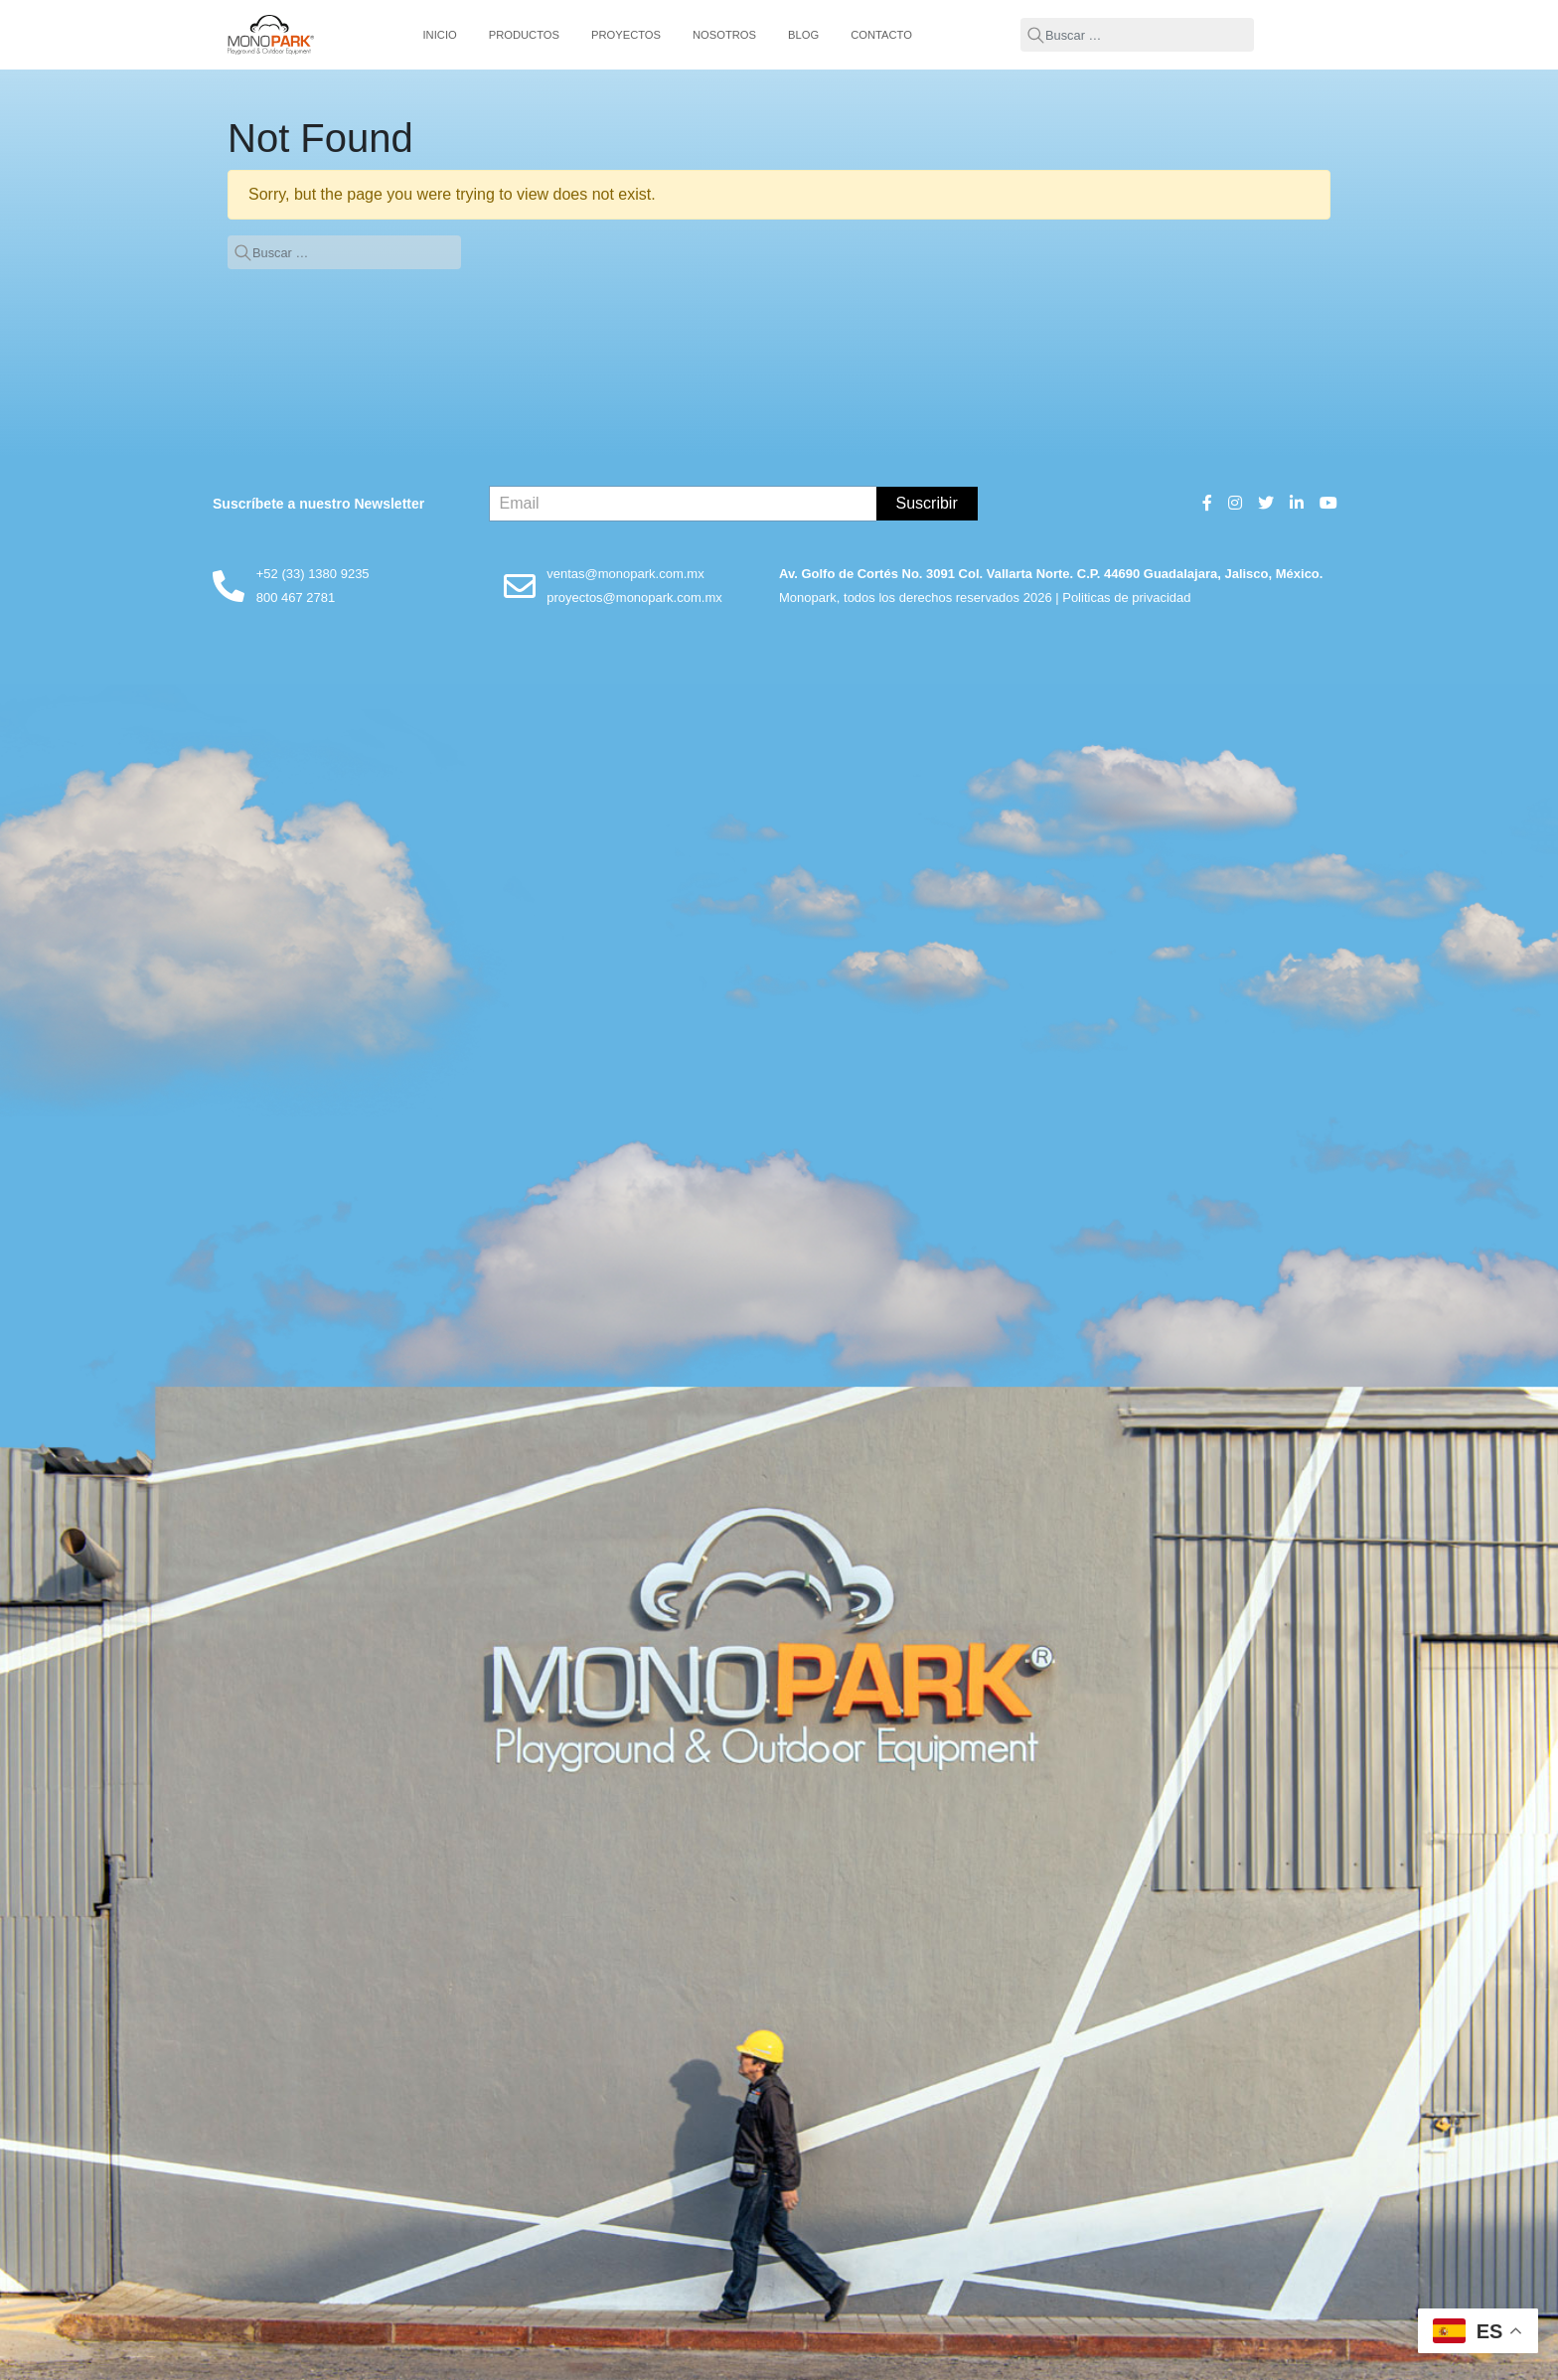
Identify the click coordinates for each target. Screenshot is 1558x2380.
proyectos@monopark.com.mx (633, 597)
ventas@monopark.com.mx (624, 573)
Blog (803, 35)
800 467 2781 (296, 597)
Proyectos (626, 35)
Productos (524, 35)
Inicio (440, 35)
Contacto (881, 35)
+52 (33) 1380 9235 (313, 573)
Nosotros (724, 35)
